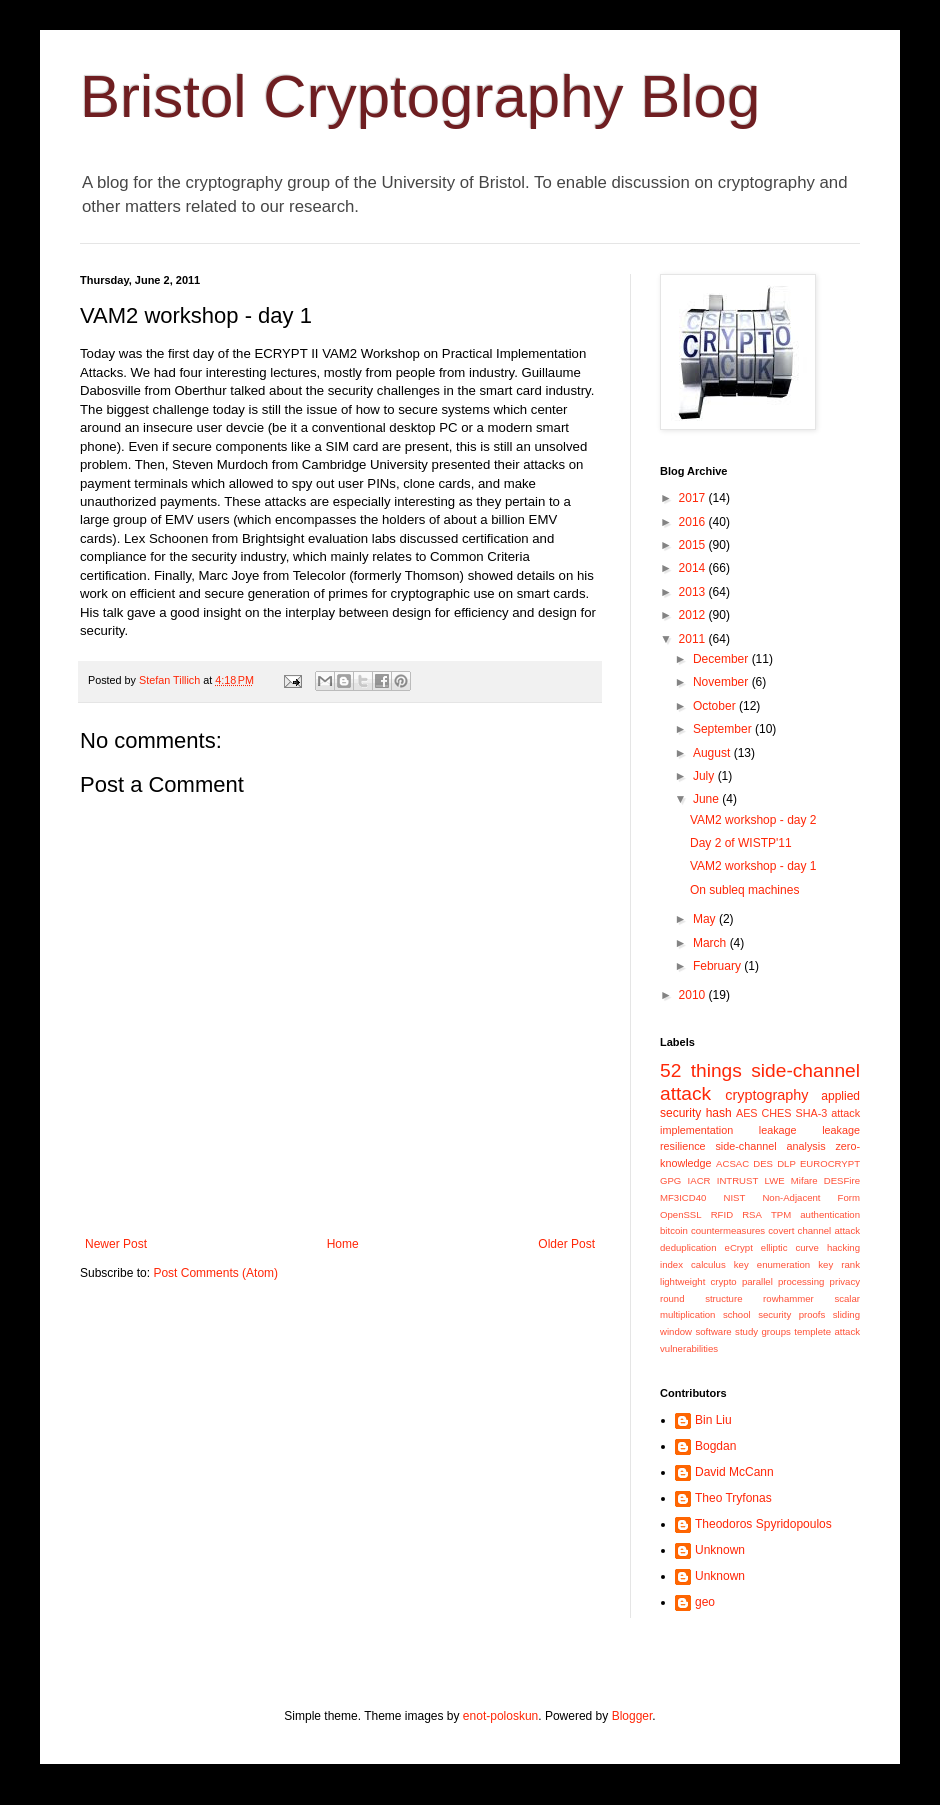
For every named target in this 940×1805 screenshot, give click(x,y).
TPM (781, 1214)
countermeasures (728, 1230)
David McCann (734, 1472)
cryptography (766, 1095)
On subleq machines (744, 890)
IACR (699, 1180)
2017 (694, 498)
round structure (701, 1298)
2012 (694, 615)
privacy (845, 1281)
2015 (694, 545)
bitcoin (674, 1230)
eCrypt (739, 1247)
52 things (701, 1070)
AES (747, 1113)
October (716, 706)
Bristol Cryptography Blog (420, 96)
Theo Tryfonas (733, 1498)
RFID (722, 1214)
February (718, 966)
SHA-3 (811, 1113)
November (722, 682)
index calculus (693, 1264)
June (707, 799)
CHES (777, 1113)
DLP (786, 1163)
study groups (763, 1331)
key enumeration (772, 1264)
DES (763, 1163)
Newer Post (116, 1244)
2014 (694, 568)
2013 (694, 592)
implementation (696, 1130)
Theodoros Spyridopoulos (763, 1524)
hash (719, 1113)
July (705, 776)
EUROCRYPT (830, 1163)
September (724, 729)
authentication (830, 1214)
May (706, 919)
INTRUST (738, 1180)
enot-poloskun (500, 1716)
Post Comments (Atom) (215, 1273)
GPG (670, 1180)
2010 (694, 995)
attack (845, 1113)
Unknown (720, 1550)
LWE (775, 1180)
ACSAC (732, 1163)
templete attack (827, 1331)
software (713, 1331)
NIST (734, 1197)
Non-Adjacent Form (811, 1197)
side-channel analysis (770, 1146)
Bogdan (715, 1446)
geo (705, 1602)
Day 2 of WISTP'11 (741, 843)
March (711, 943)
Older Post (566, 1244)
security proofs (791, 1314)
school (737, 1314)
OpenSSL (681, 1214)
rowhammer (788, 1298)
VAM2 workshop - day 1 (753, 866)
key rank (839, 1264)
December (722, 659)
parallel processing (783, 1281)
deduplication (688, 1247)
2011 (694, 639)
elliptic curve (790, 1247)
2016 (694, 522)
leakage (778, 1130)
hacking (843, 1247)
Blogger (632, 1716)
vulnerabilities (689, 1348)
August (713, 753)
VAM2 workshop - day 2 (753, 820)
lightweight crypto (698, 1281)
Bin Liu (713, 1420)
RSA (752, 1214)
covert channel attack (814, 1230)
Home (343, 1244)
